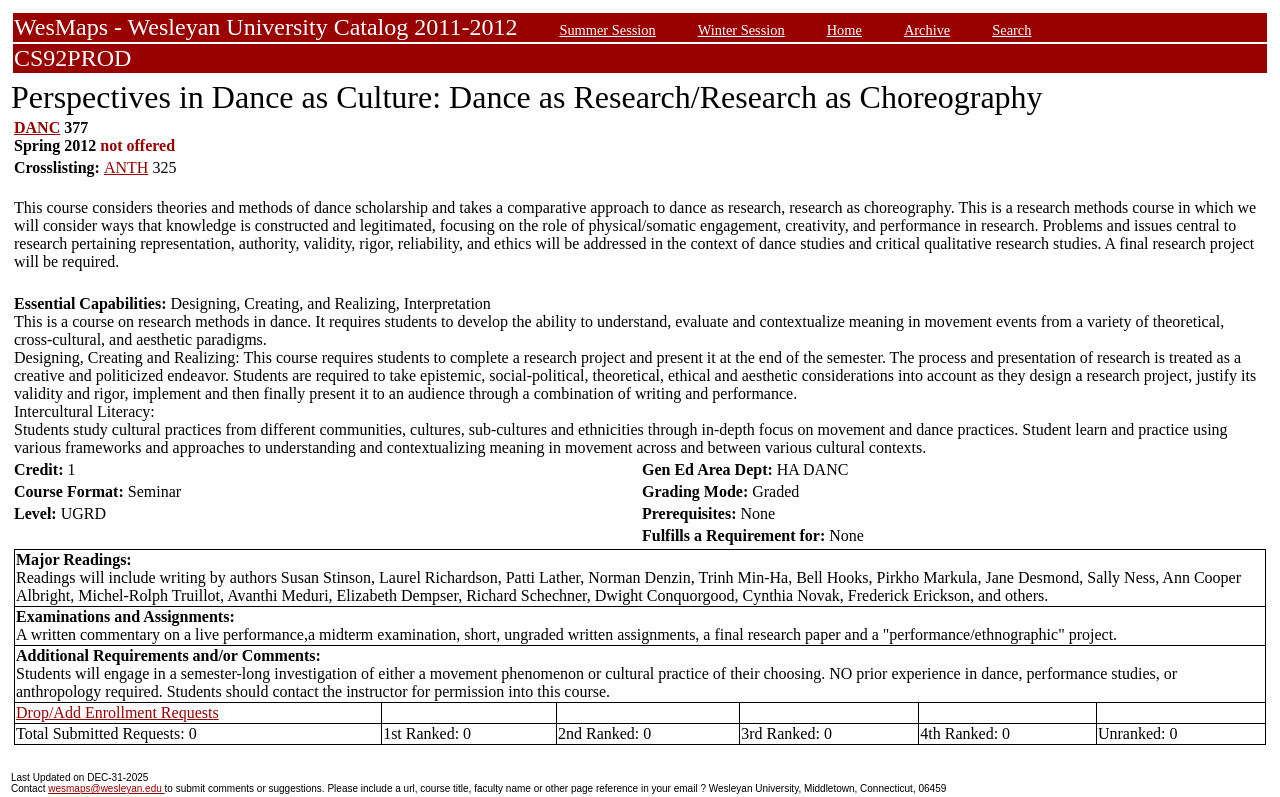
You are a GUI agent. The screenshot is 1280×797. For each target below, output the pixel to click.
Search (1011, 30)
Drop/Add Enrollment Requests (117, 712)
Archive (927, 30)
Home (844, 30)
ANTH (126, 167)
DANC (37, 127)
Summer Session (607, 30)
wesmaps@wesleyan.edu (106, 788)
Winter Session (741, 30)
